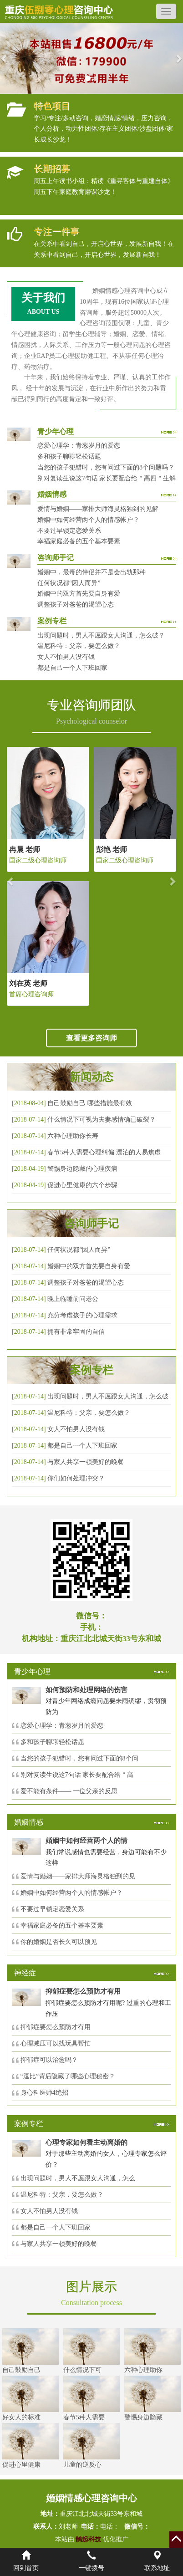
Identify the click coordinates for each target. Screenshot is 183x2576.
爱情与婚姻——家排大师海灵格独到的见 (77, 1876)
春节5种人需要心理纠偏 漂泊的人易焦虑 (104, 1152)
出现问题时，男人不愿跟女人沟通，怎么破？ (101, 635)
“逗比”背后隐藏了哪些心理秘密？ (67, 2076)
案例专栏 (91, 1370)
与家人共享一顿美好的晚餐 (85, 1462)
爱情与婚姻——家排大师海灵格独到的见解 (97, 508)
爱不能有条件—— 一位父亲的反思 (69, 1791)
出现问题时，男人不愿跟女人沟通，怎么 (77, 2178)
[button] (4, 58)
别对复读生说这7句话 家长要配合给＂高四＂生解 (106, 478)
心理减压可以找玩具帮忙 (55, 2043)
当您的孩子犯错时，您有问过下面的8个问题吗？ (105, 467)
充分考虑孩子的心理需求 (82, 1315)
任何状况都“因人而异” (68, 583)
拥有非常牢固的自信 (76, 1331)
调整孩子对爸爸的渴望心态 (75, 604)
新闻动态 (91, 1077)
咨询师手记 (91, 1223)
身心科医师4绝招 (47, 2092)
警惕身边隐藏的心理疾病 (82, 1168)
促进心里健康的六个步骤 (82, 1185)
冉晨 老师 (24, 849)
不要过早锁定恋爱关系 (69, 530)
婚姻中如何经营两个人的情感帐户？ (88, 519)
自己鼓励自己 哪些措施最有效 (89, 1103)
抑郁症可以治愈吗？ (49, 2059)
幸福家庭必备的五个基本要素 (78, 541)
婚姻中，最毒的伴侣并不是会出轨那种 (91, 572)
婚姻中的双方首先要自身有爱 (78, 593)
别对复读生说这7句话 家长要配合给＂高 (77, 1774)
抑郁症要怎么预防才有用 (55, 2027)
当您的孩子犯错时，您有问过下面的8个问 (79, 1758)
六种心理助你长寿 (72, 1135)
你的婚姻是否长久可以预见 (58, 1941)
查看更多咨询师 (91, 1038)
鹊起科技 (88, 2539)
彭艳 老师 (111, 849)
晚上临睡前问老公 (72, 1299)
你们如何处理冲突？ (76, 1478)
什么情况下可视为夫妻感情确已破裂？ (101, 1119)
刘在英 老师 (28, 983)
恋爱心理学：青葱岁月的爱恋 (78, 445)
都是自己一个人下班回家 (72, 667)
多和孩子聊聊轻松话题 (69, 456)
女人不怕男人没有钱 (66, 656)
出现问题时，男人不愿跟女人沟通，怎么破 (107, 1396)
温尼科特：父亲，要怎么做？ (78, 646)
